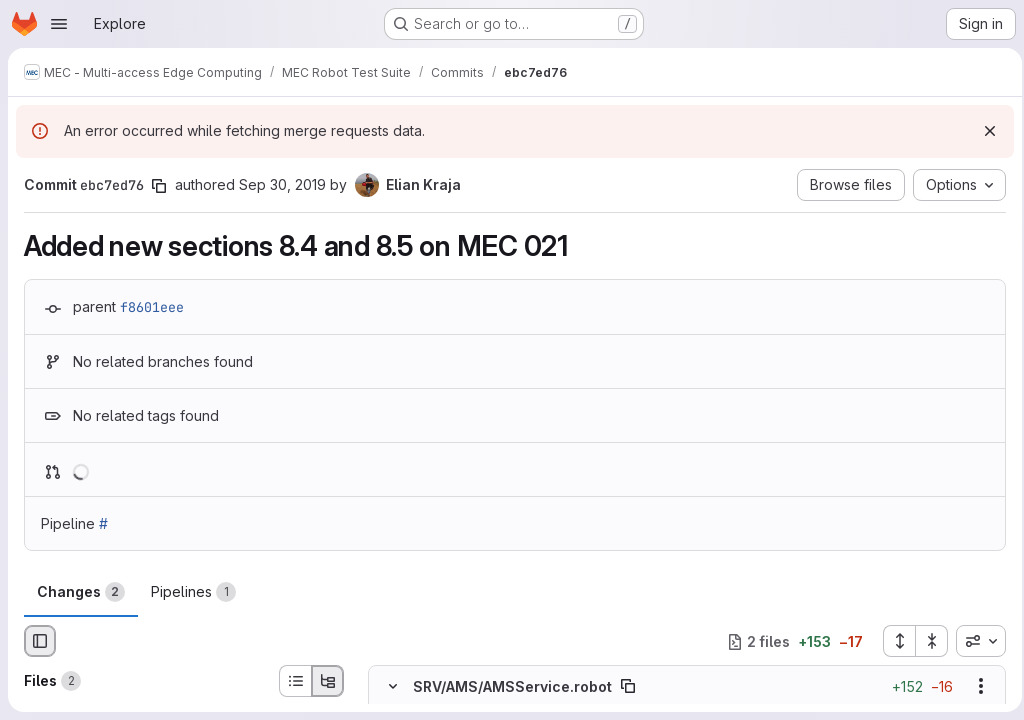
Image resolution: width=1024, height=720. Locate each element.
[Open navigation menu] (59, 24)
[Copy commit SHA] (159, 186)
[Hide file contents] (393, 687)
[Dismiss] (984, 131)
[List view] (295, 681)
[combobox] (975, 641)
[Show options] (975, 687)
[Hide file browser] (40, 641)
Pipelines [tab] (193, 592)
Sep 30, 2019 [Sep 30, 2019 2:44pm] (282, 184)
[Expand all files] (893, 641)
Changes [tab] (81, 592)
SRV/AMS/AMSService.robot (512, 686)
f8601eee (152, 307)
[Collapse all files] (926, 641)
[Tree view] (328, 681)
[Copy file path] (628, 687)
